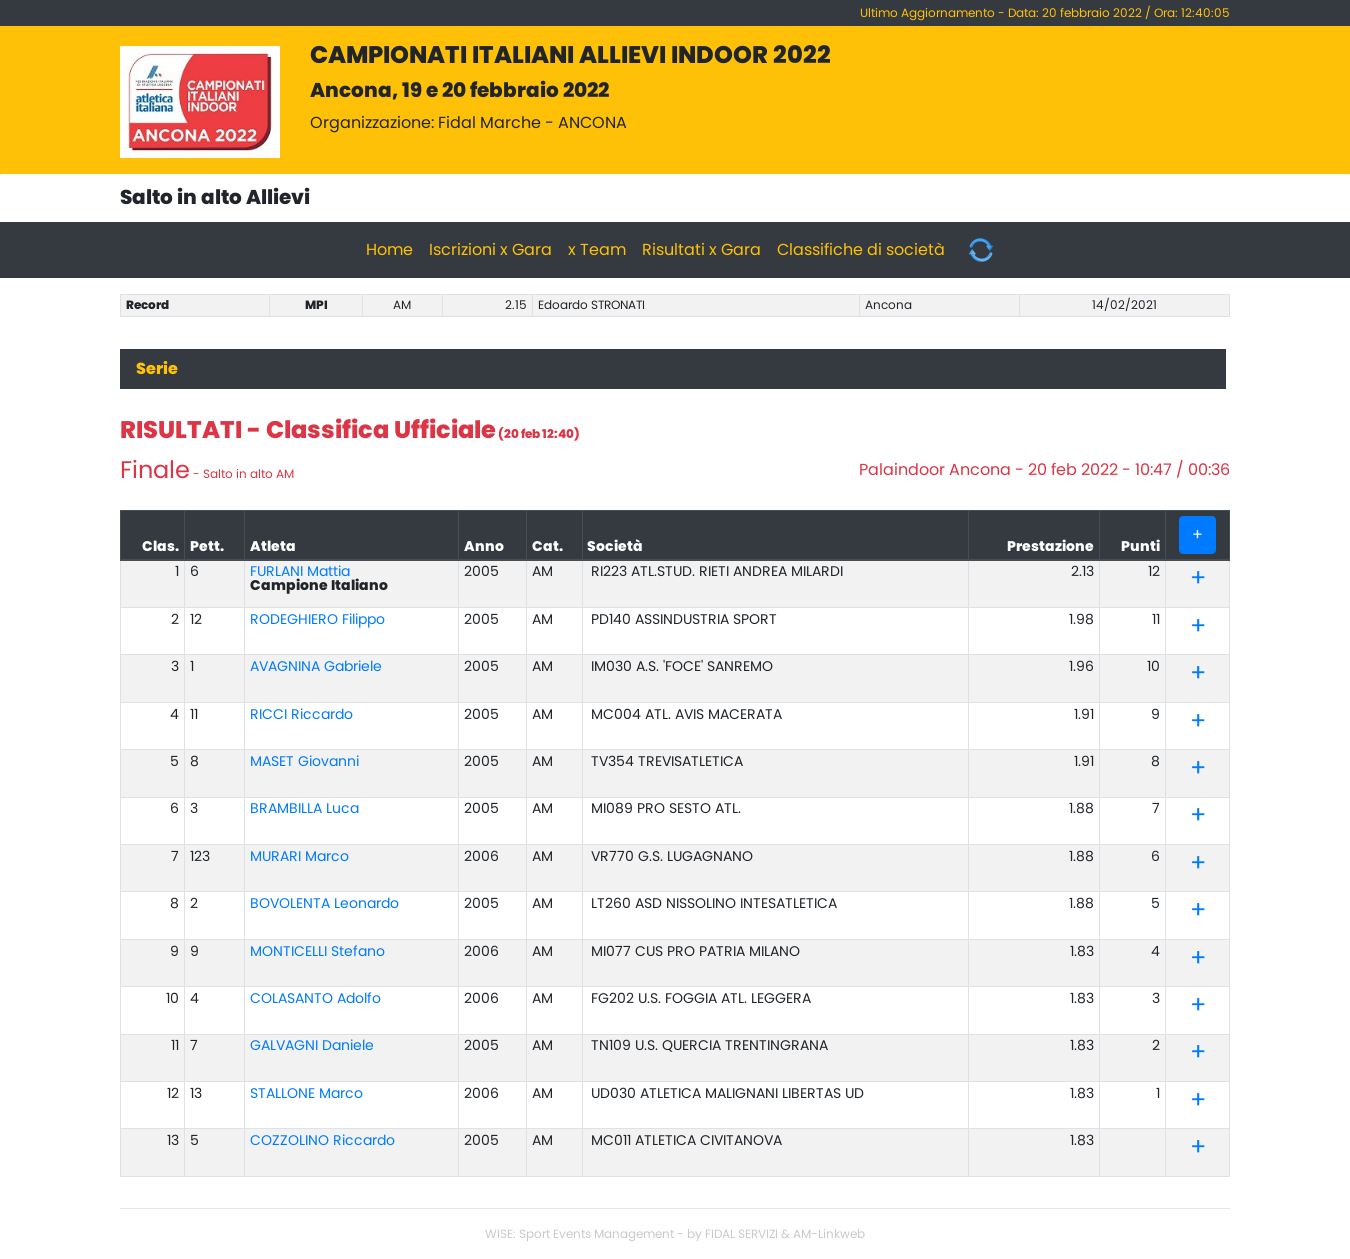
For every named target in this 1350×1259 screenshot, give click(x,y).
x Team (597, 250)
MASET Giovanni (304, 762)
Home (389, 250)
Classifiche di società (861, 250)
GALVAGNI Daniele (312, 1046)
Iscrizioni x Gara (490, 250)
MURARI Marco (299, 857)
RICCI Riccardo (301, 715)
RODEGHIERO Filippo (317, 620)
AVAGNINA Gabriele (316, 667)
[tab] (1197, 579)
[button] (1198, 582)
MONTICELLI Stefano (317, 952)
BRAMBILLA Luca (304, 809)
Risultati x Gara (701, 250)
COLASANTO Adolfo (315, 999)
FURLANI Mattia (300, 572)
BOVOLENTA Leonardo (324, 904)
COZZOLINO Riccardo (322, 1141)
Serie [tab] (157, 369)
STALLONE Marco (306, 1094)
